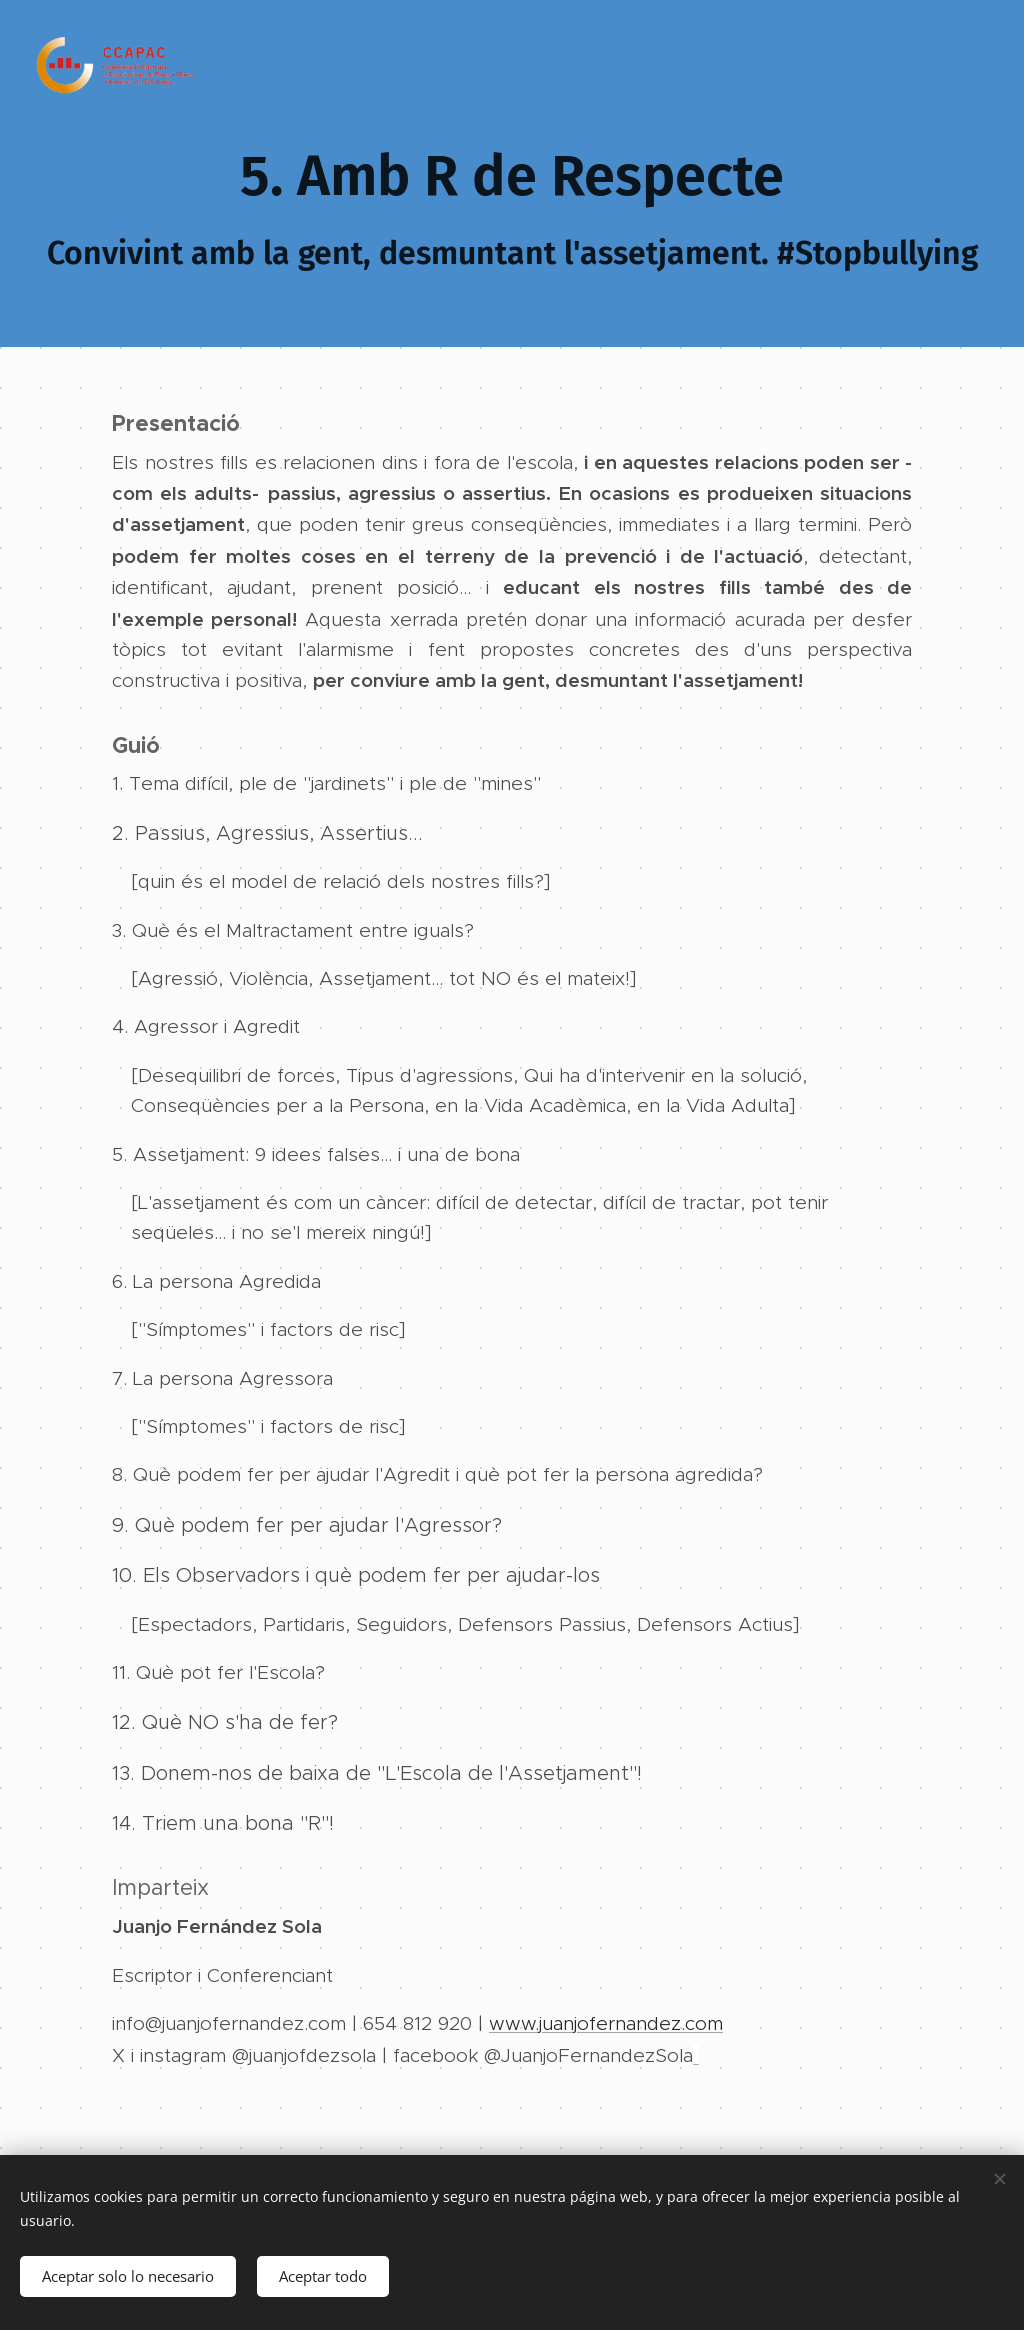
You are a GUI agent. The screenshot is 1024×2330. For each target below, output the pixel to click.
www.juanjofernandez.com (606, 2023)
